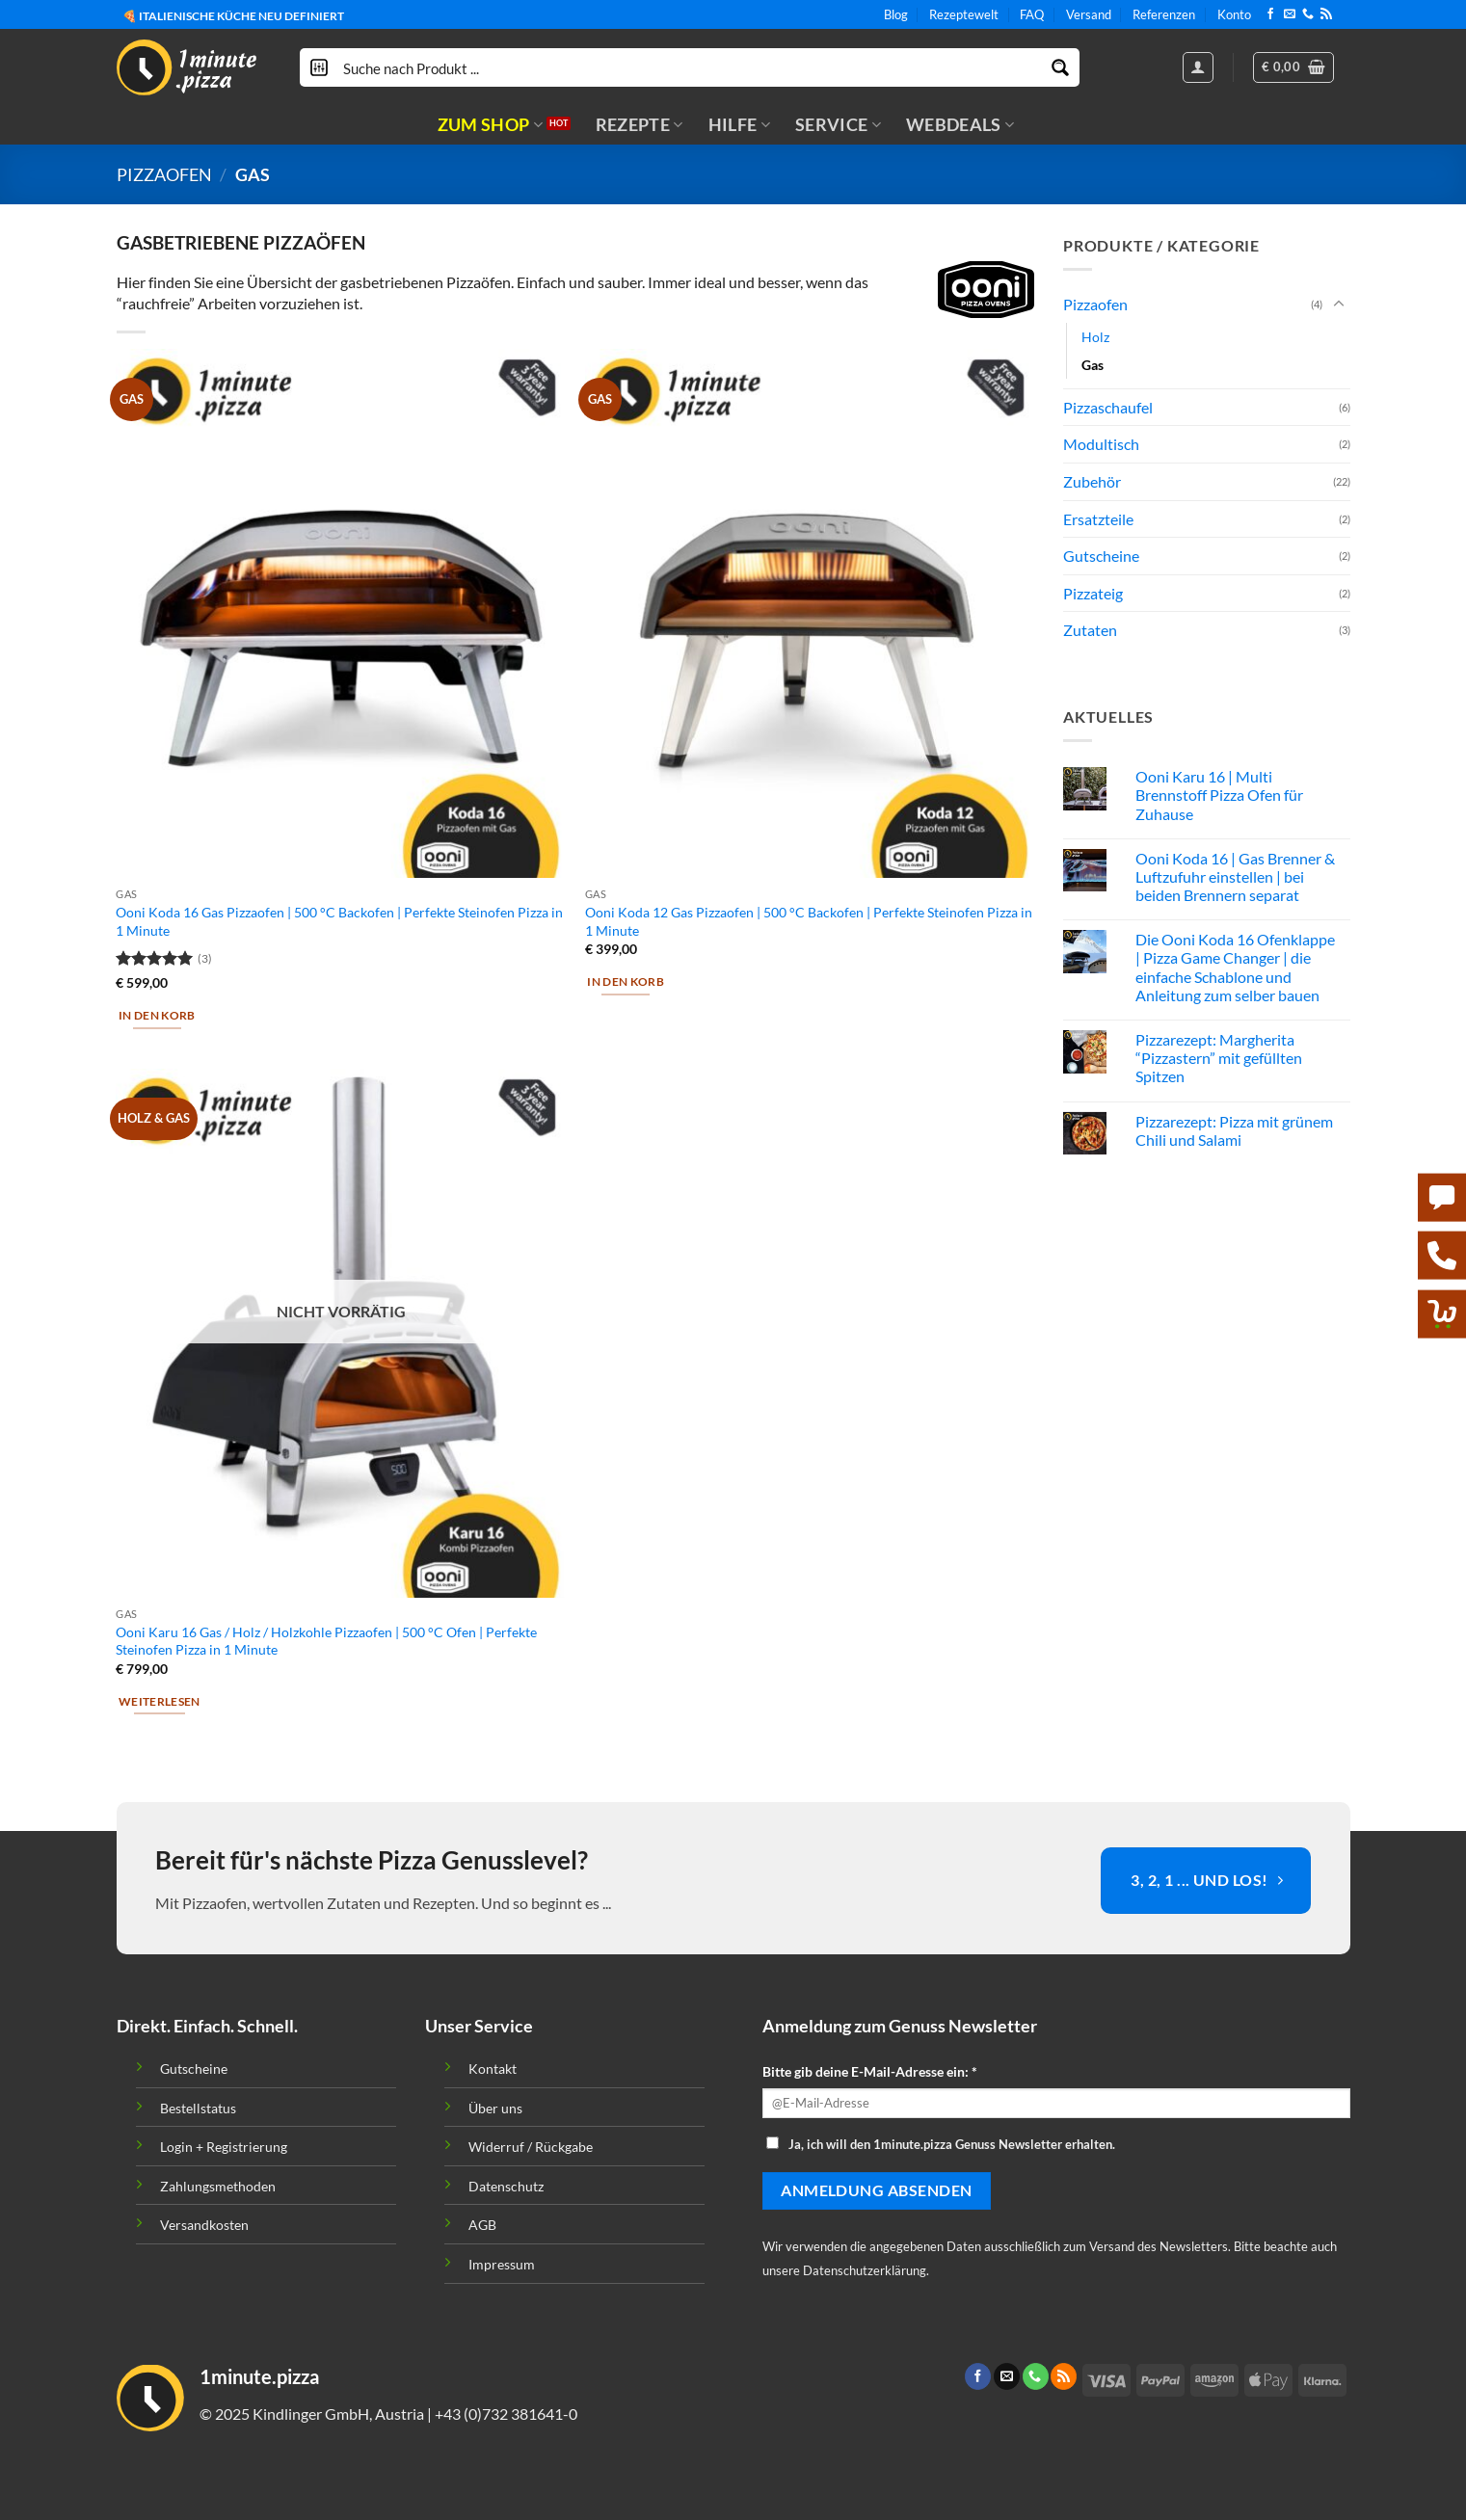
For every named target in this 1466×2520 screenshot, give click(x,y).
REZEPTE (639, 125)
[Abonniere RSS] (1326, 14)
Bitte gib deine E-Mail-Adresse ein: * (869, 2071)
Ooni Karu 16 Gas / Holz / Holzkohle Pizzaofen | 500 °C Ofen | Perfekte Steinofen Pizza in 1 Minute (326, 1641)
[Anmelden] (1198, 67)
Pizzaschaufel (1108, 407)
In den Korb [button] (157, 1015)
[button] (1293, 67)
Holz (1095, 337)
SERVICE (838, 125)
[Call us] (1308, 14)
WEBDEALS (960, 125)
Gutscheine (1101, 555)
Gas (1092, 365)
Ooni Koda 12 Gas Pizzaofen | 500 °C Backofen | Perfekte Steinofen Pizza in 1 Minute (808, 921)
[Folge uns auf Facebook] (1270, 14)
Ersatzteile (1098, 519)
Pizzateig (1093, 593)
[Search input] (691, 67)
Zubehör (1092, 481)
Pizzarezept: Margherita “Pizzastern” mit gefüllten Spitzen (1218, 1057)
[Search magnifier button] (1060, 67)
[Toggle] (1338, 304)
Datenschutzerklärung (864, 2270)
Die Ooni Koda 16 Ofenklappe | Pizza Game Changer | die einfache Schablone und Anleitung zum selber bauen (1235, 967)
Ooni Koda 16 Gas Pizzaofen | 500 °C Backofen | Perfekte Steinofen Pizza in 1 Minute (339, 921)
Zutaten (1090, 630)
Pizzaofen (164, 174)
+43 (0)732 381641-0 (506, 2413)
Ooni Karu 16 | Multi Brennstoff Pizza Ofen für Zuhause (1219, 794)
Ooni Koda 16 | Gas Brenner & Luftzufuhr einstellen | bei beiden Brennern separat (1235, 876)
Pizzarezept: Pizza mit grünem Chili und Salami (1234, 1130)
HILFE (739, 125)
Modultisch (1101, 445)
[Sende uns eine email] (1289, 14)
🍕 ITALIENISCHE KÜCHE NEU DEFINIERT (233, 15)
